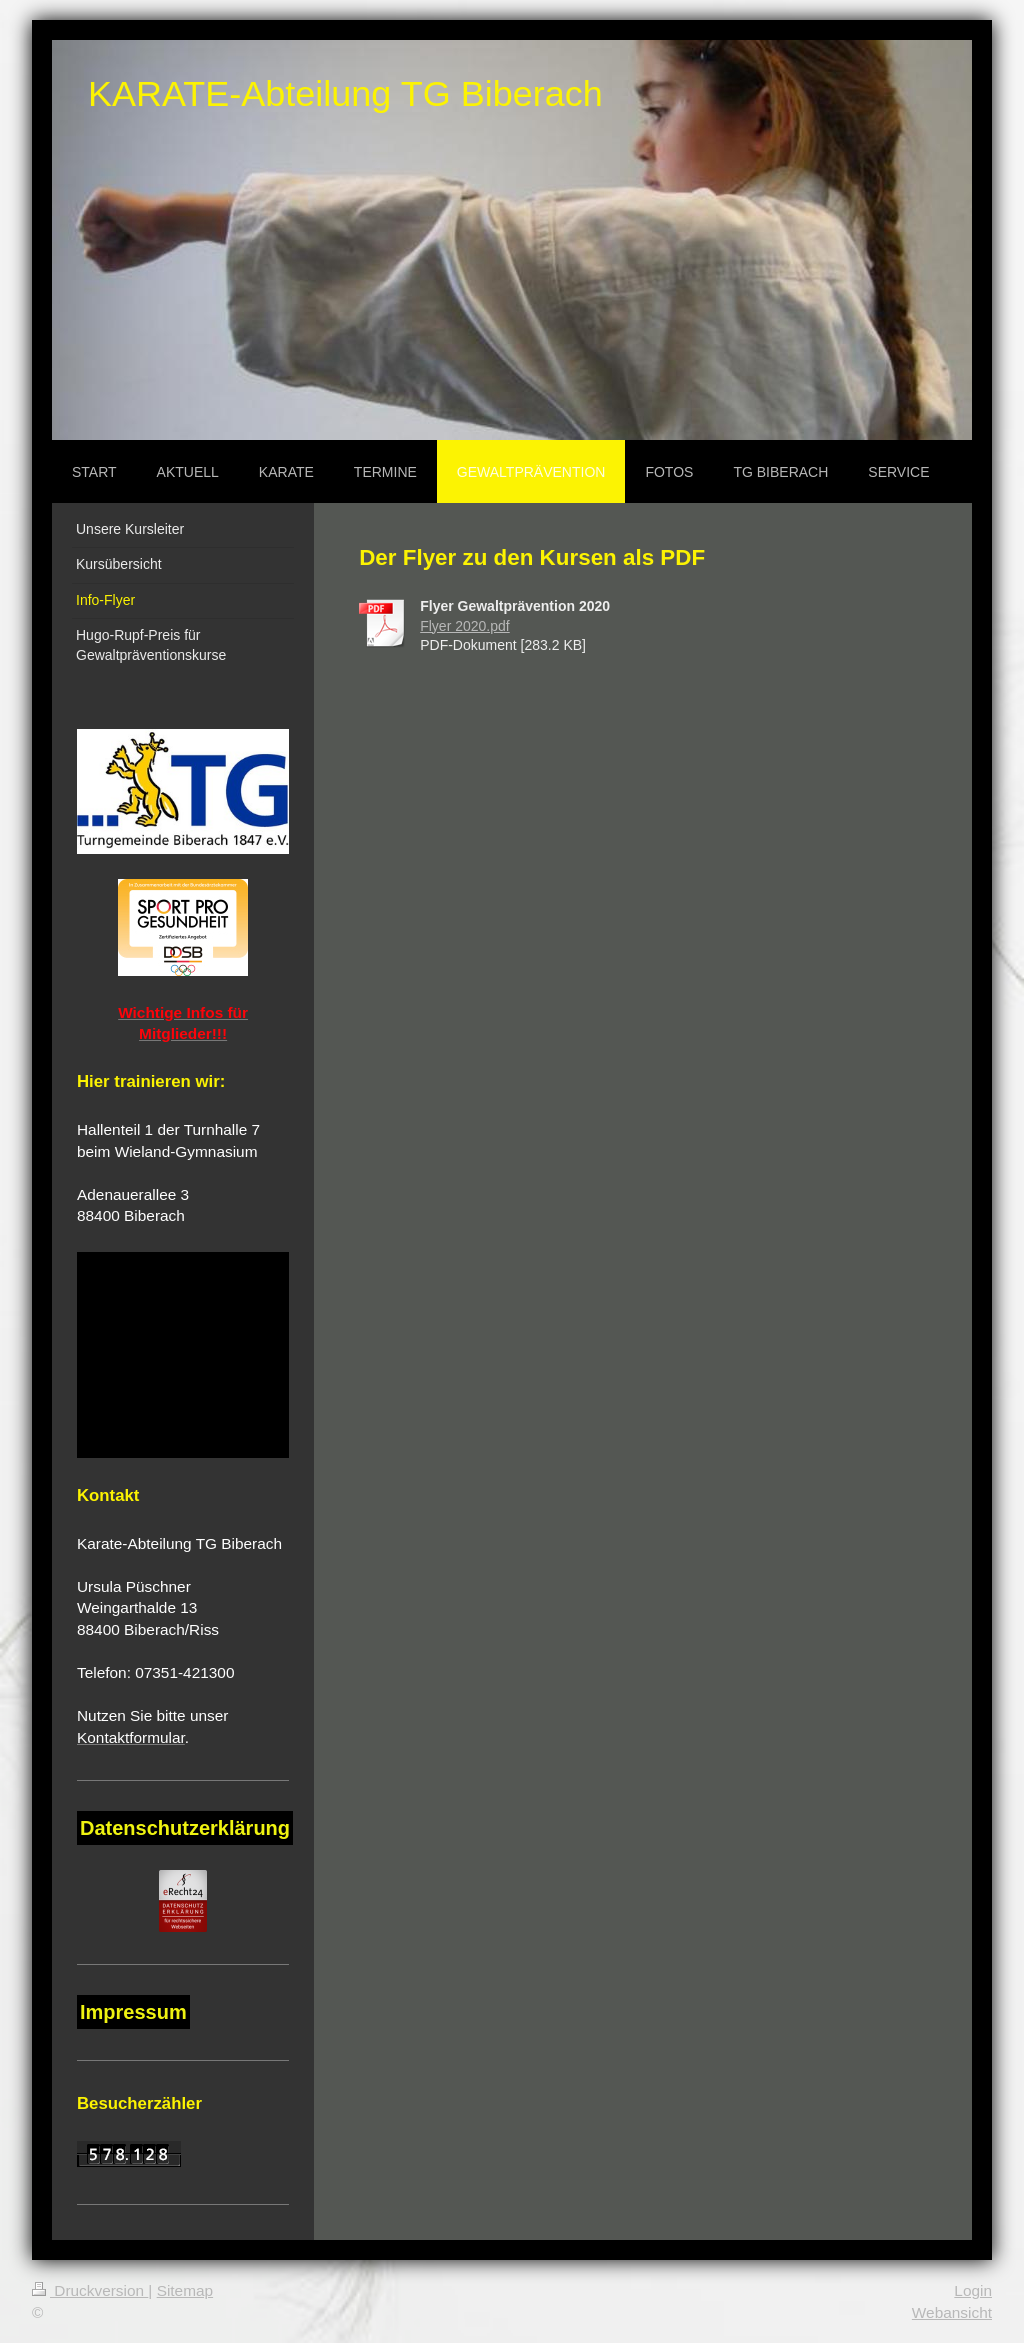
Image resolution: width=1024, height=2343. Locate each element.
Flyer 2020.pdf (465, 626)
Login (973, 2290)
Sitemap (185, 2290)
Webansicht (952, 2312)
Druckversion (90, 2290)
